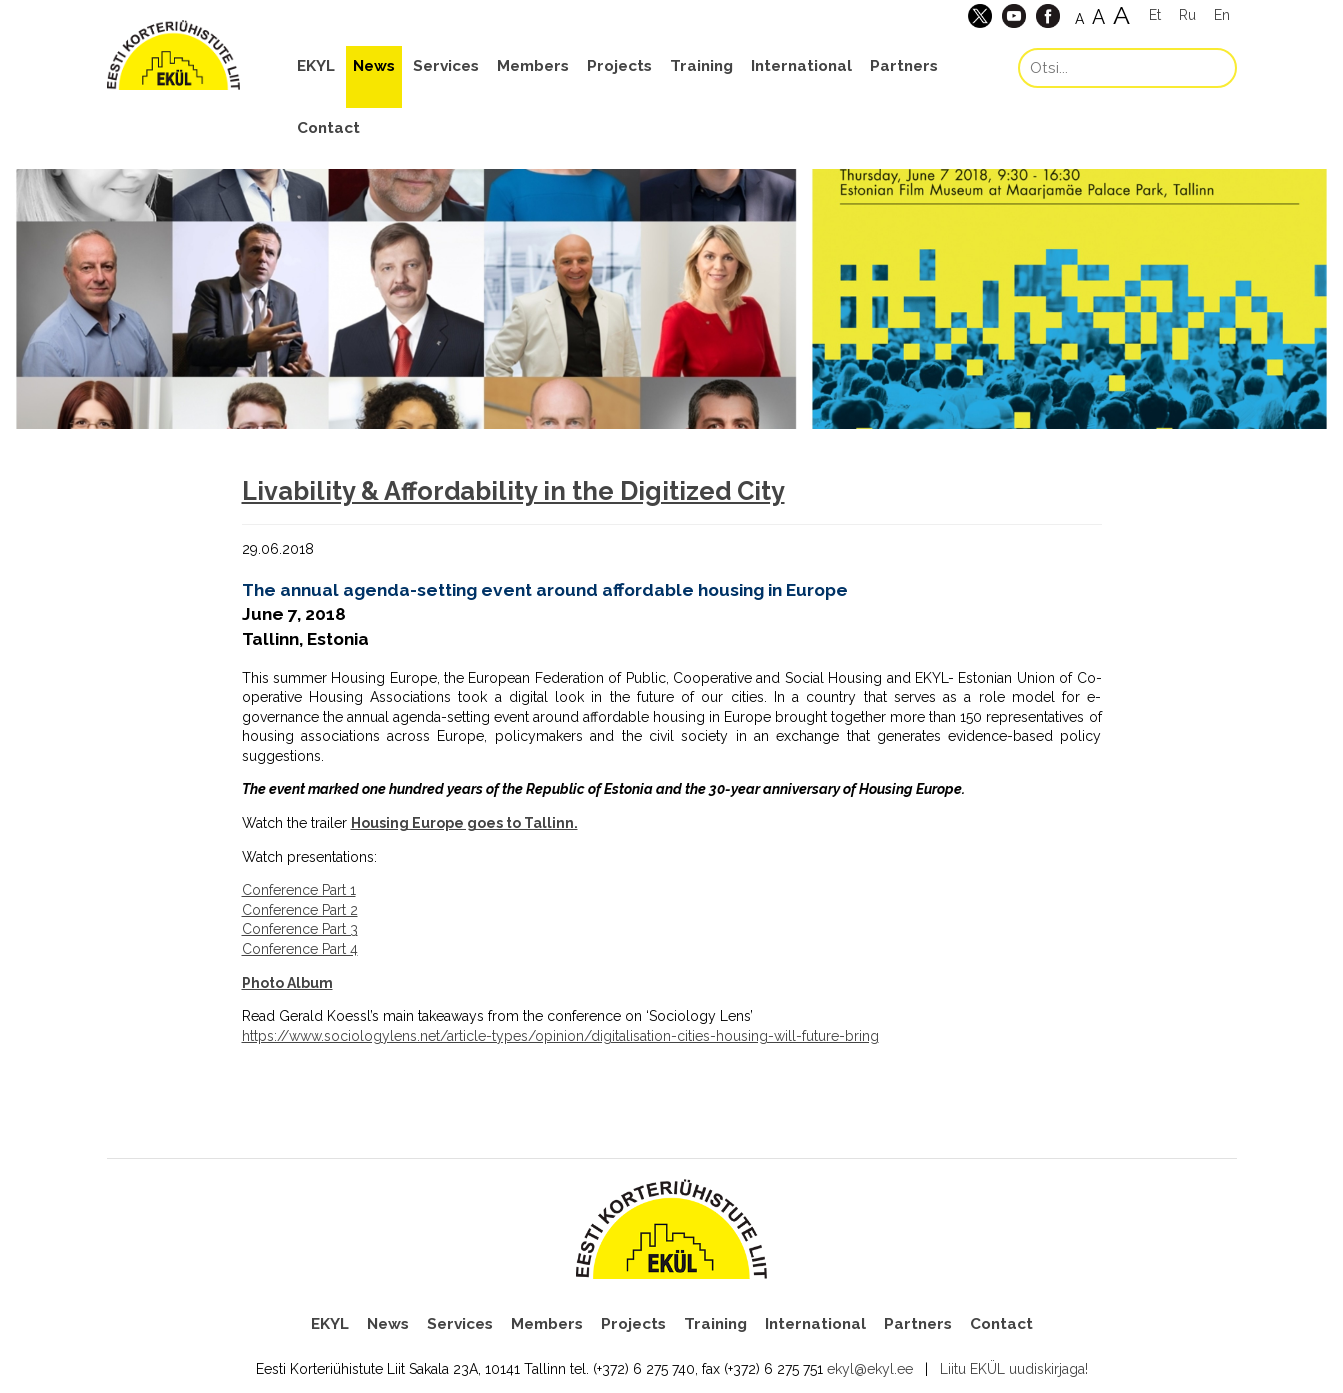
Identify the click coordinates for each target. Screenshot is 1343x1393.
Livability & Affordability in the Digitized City (513, 491)
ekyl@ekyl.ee (870, 1369)
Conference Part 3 (300, 929)
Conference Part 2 (300, 910)
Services (446, 66)
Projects (619, 66)
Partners (904, 66)
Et (1155, 15)
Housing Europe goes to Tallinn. (464, 823)
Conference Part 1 (299, 890)
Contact (328, 128)
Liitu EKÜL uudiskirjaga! (1014, 1369)
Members (533, 66)
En (1222, 15)
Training (701, 66)
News (374, 66)
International (801, 66)
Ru (1187, 15)
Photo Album (287, 983)
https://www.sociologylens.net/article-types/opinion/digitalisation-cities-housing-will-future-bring (560, 1036)
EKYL (316, 66)
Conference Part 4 (300, 949)
